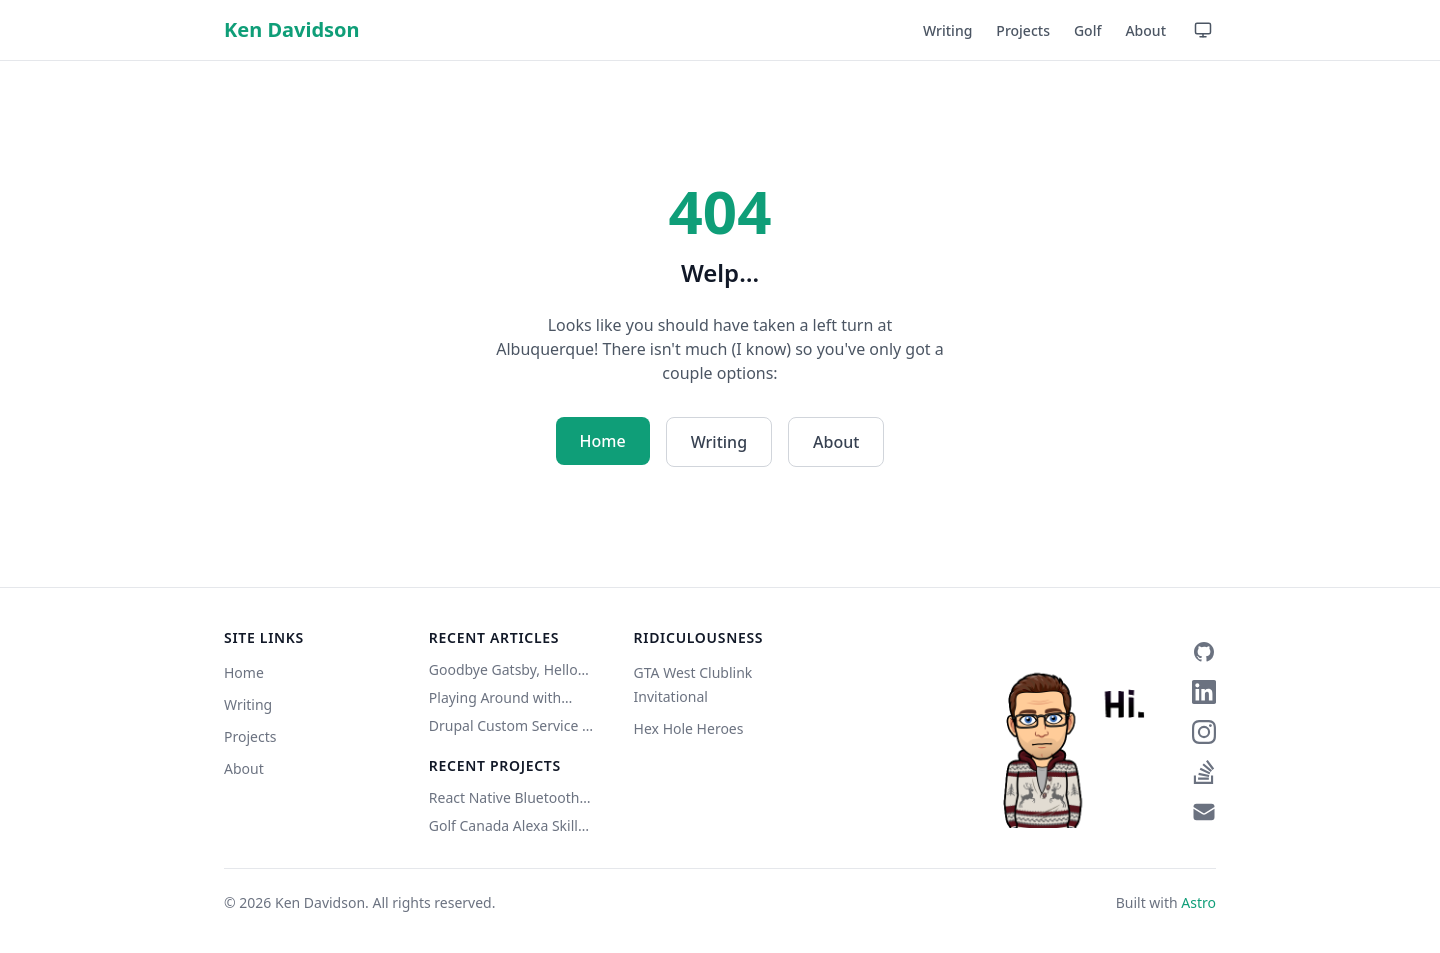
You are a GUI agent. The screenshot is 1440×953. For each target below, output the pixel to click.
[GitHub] (1204, 652)
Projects (1023, 30)
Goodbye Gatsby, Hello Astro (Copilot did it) (503, 670)
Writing (947, 30)
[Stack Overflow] (1204, 772)
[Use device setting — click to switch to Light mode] (1203, 30)
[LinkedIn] (1204, 692)
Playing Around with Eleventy (495, 698)
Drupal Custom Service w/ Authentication (513, 726)
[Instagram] (1204, 732)
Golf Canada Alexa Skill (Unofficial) (503, 826)
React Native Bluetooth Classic (504, 798)
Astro (1198, 902)
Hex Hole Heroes (689, 728)
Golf (1088, 30)
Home (603, 441)
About (1145, 30)
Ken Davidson (292, 29)
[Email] (1204, 812)
